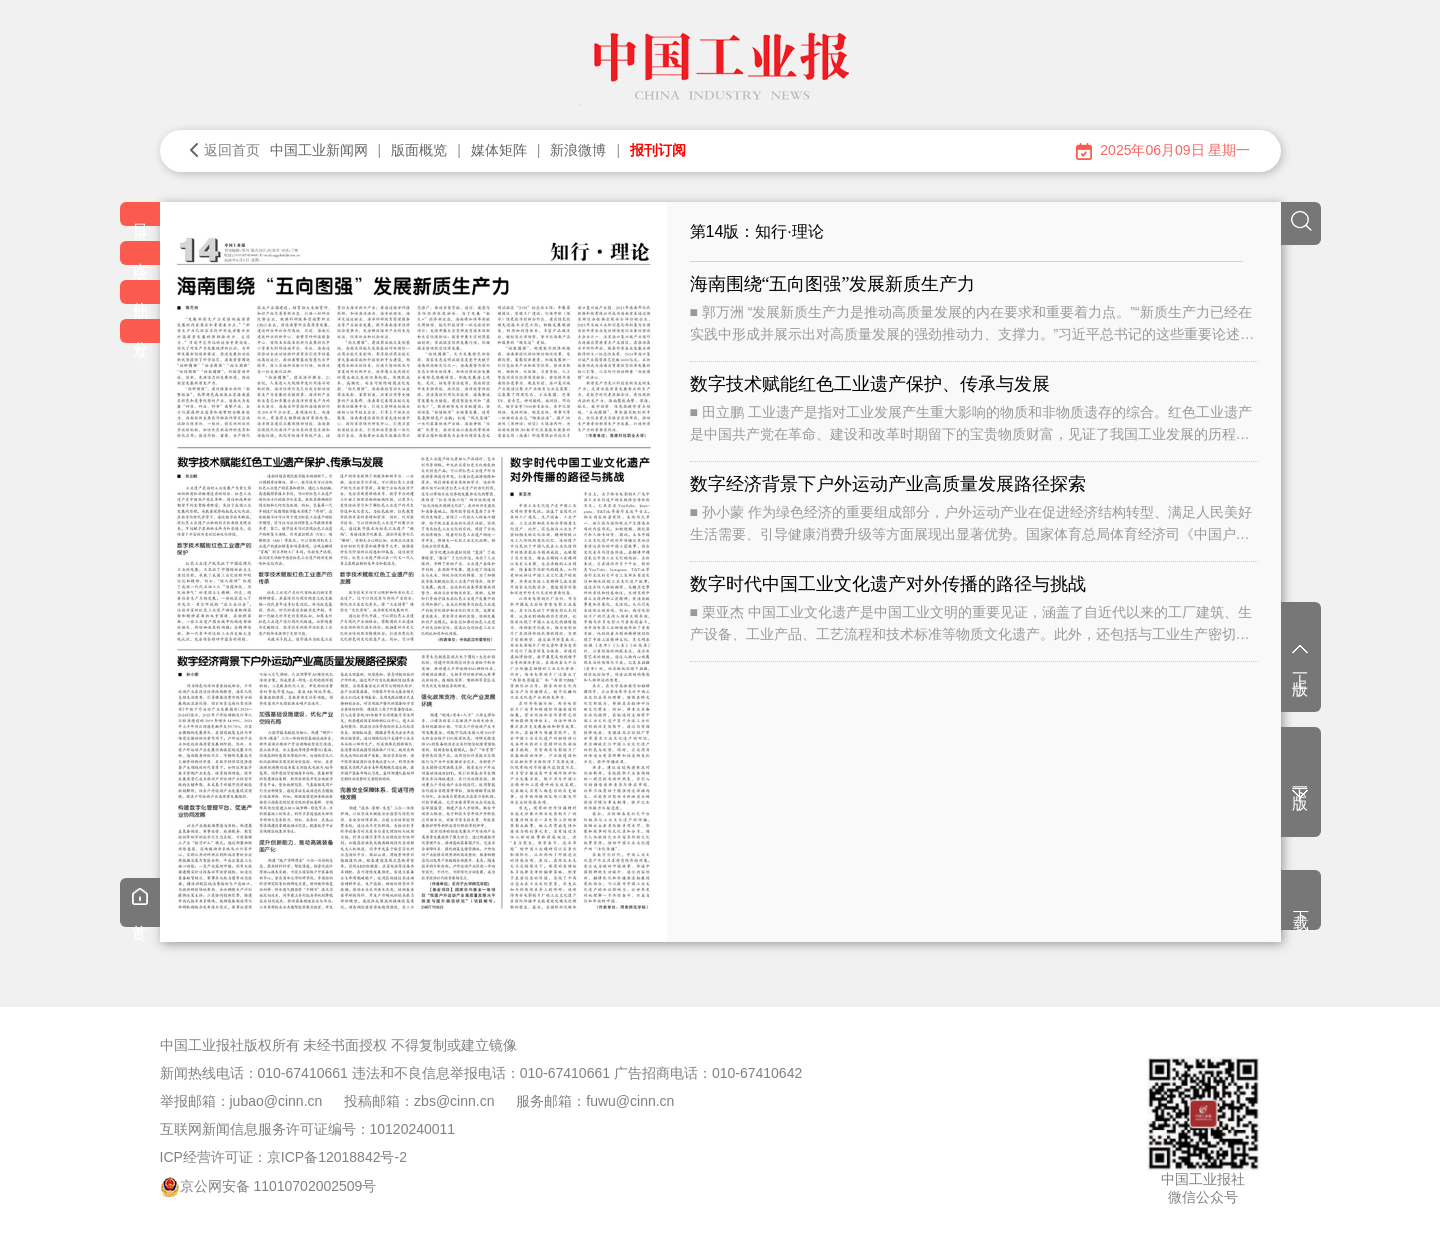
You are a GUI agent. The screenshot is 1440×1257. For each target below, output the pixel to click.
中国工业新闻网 (319, 150)
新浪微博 (578, 150)
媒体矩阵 (499, 150)
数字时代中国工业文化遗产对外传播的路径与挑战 (888, 584)
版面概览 (419, 150)
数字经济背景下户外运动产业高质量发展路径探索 (888, 484)
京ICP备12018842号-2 (337, 1157)
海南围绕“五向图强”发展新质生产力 (833, 284)
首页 (140, 905)
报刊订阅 (658, 150)
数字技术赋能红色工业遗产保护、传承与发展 (870, 384)
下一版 (1300, 786)
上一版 (1300, 659)
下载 (1301, 902)
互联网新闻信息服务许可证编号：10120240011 (308, 1129)
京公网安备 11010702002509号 (278, 1186)
